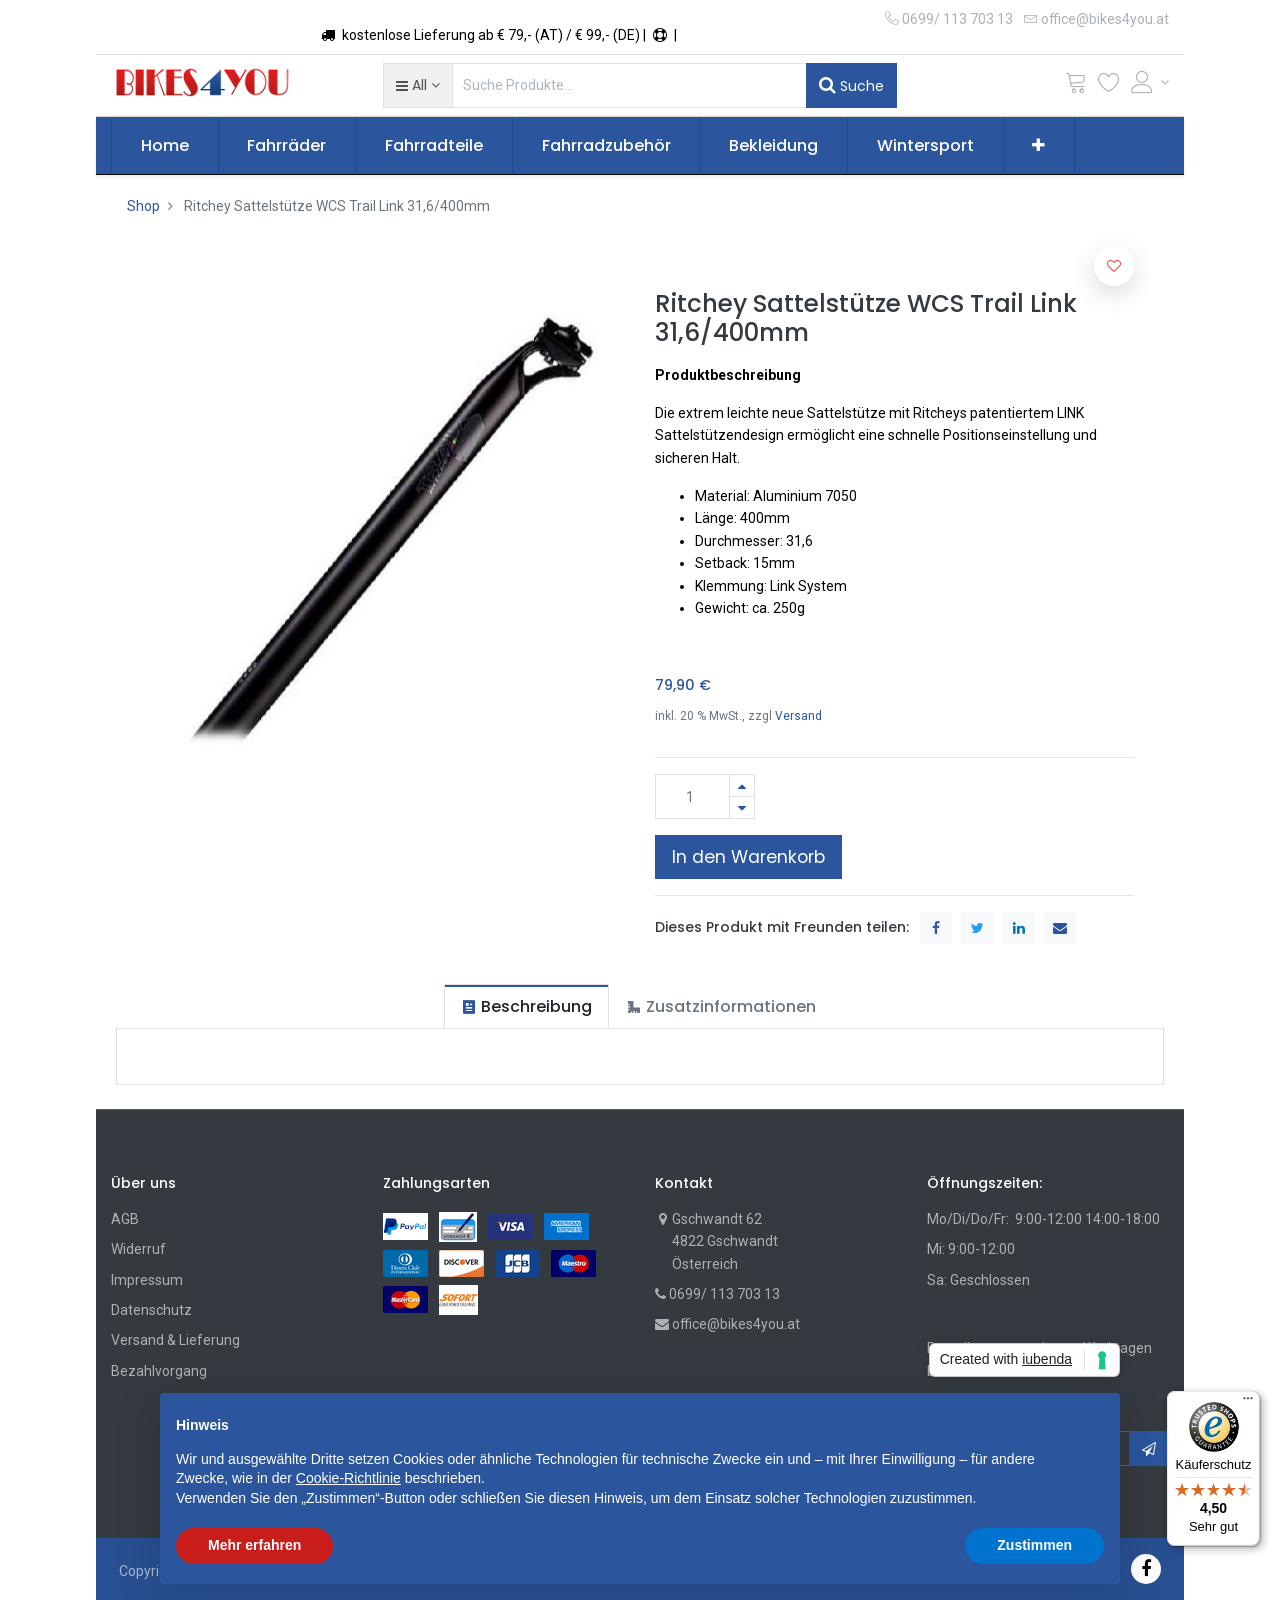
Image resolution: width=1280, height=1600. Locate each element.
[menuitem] (165, 146)
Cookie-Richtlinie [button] (348, 1478)
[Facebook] (1146, 1568)
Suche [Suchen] (851, 85)
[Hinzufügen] (742, 785)
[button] (417, 85)
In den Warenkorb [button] (748, 857)
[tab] (526, 1006)
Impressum (147, 1280)
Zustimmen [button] (1034, 1545)
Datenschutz (151, 1310)
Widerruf (138, 1249)
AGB (125, 1219)
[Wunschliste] (1109, 86)
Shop (143, 206)
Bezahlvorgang (159, 1371)
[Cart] (1076, 86)
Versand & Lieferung (175, 1340)
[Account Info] (1150, 82)
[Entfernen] (742, 807)
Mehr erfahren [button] (254, 1545)
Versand (798, 716)
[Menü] (1248, 1403)
